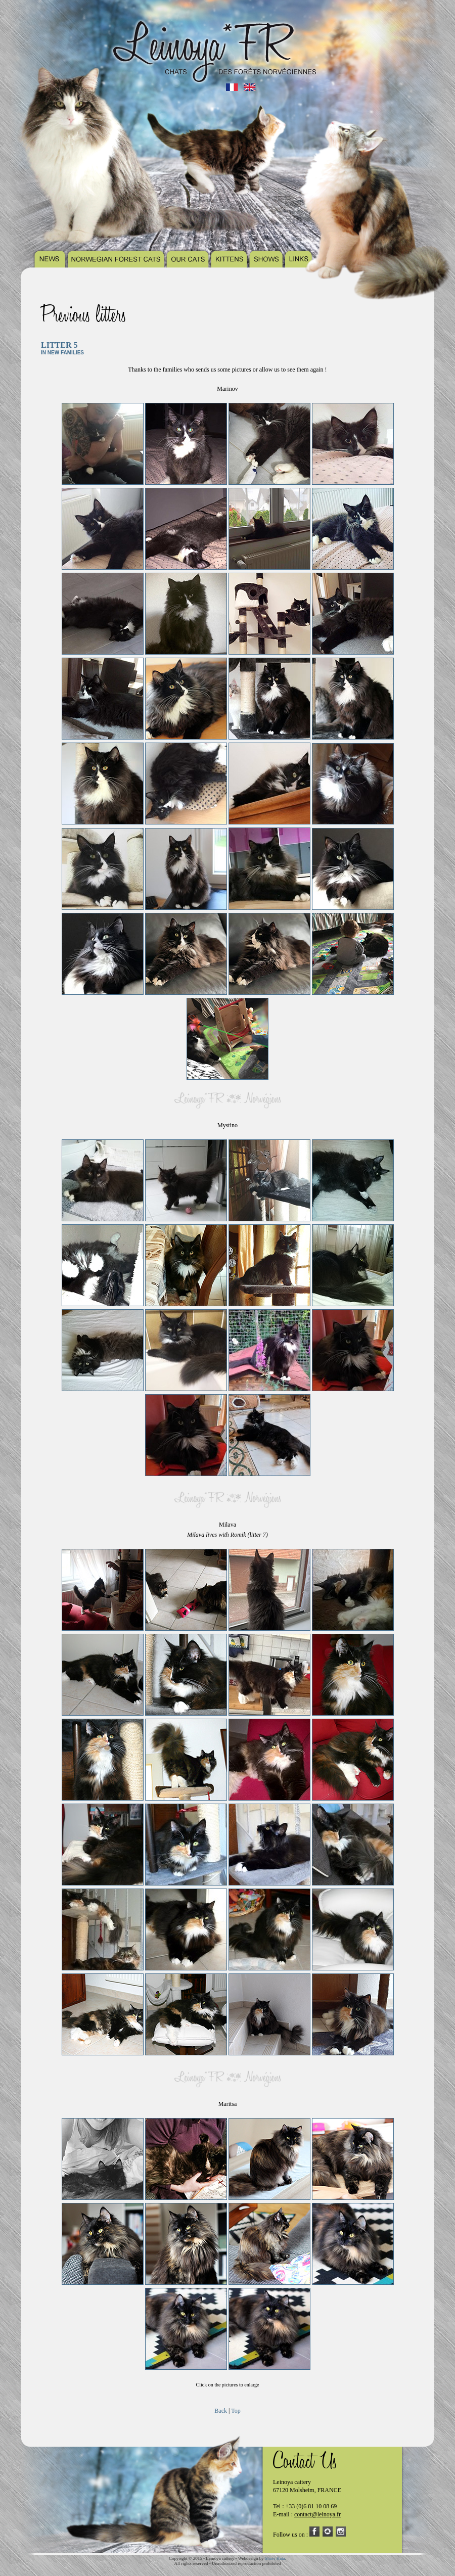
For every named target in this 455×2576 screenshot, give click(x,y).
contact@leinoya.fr (317, 2514)
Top (236, 2410)
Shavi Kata (275, 2558)
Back (220, 2410)
